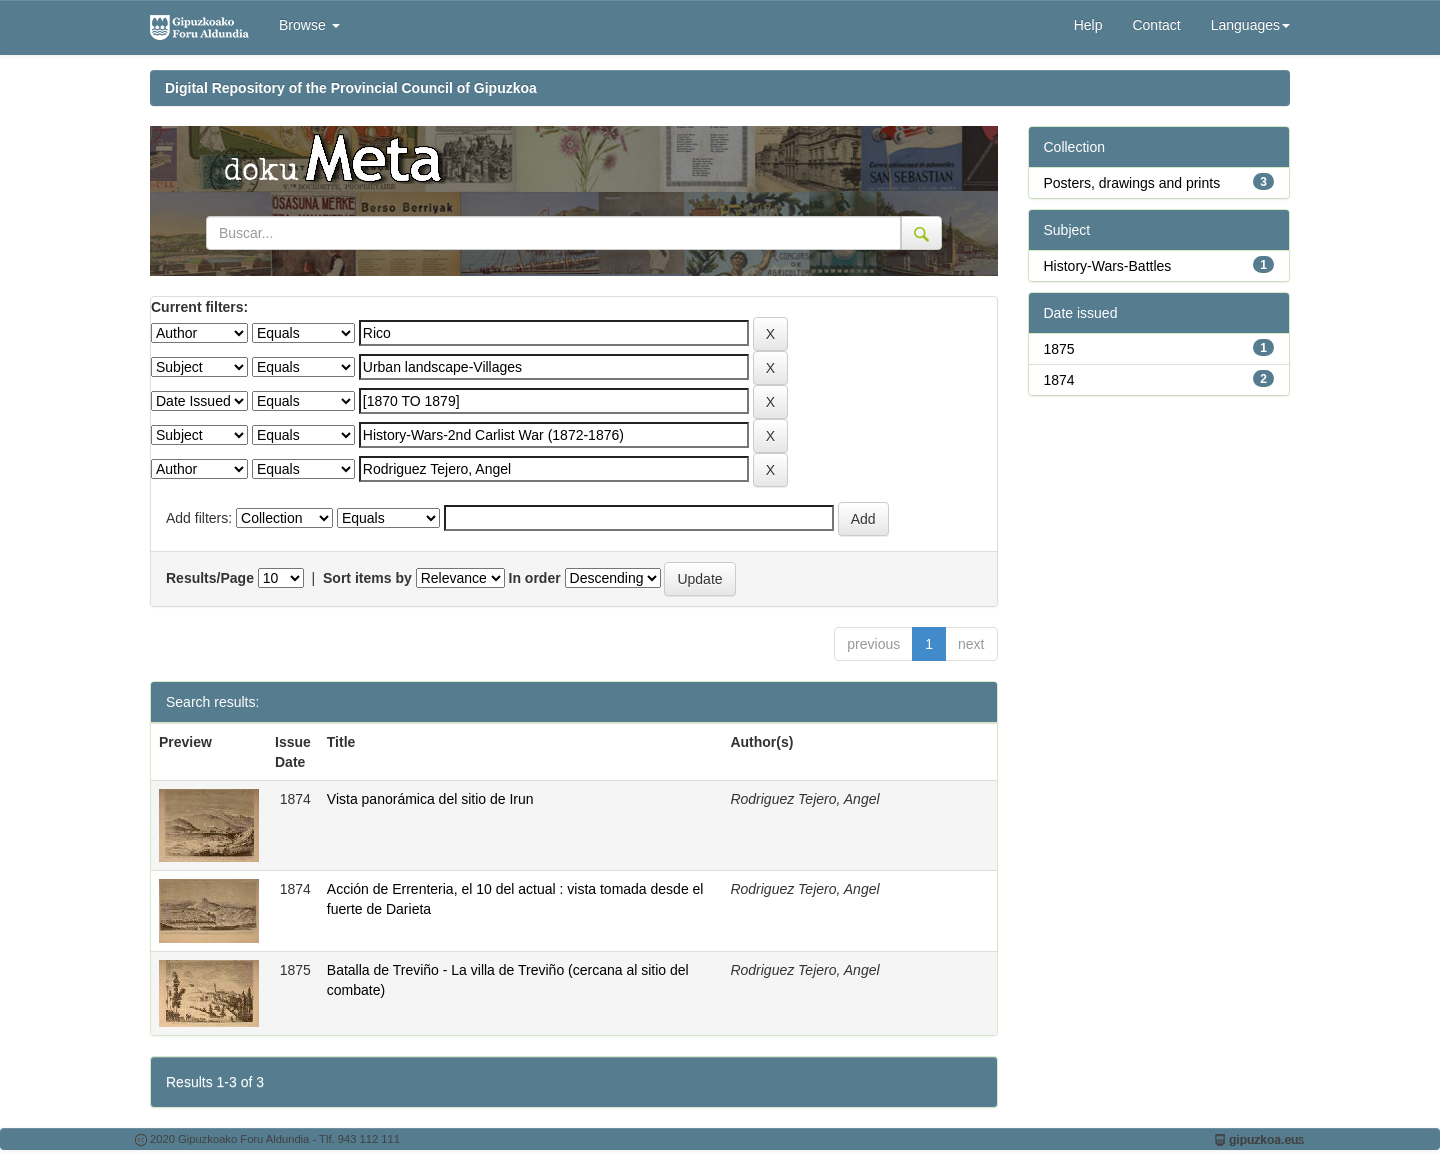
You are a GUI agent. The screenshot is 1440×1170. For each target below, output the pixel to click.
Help (1088, 25)
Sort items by (367, 578)
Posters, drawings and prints (1132, 183)
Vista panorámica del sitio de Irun (430, 799)
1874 (1059, 380)
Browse (309, 25)
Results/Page (210, 578)
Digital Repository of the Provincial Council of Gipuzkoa (351, 88)
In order (535, 578)
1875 (1059, 349)
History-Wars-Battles (1108, 266)
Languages (1250, 25)
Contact (1156, 25)
